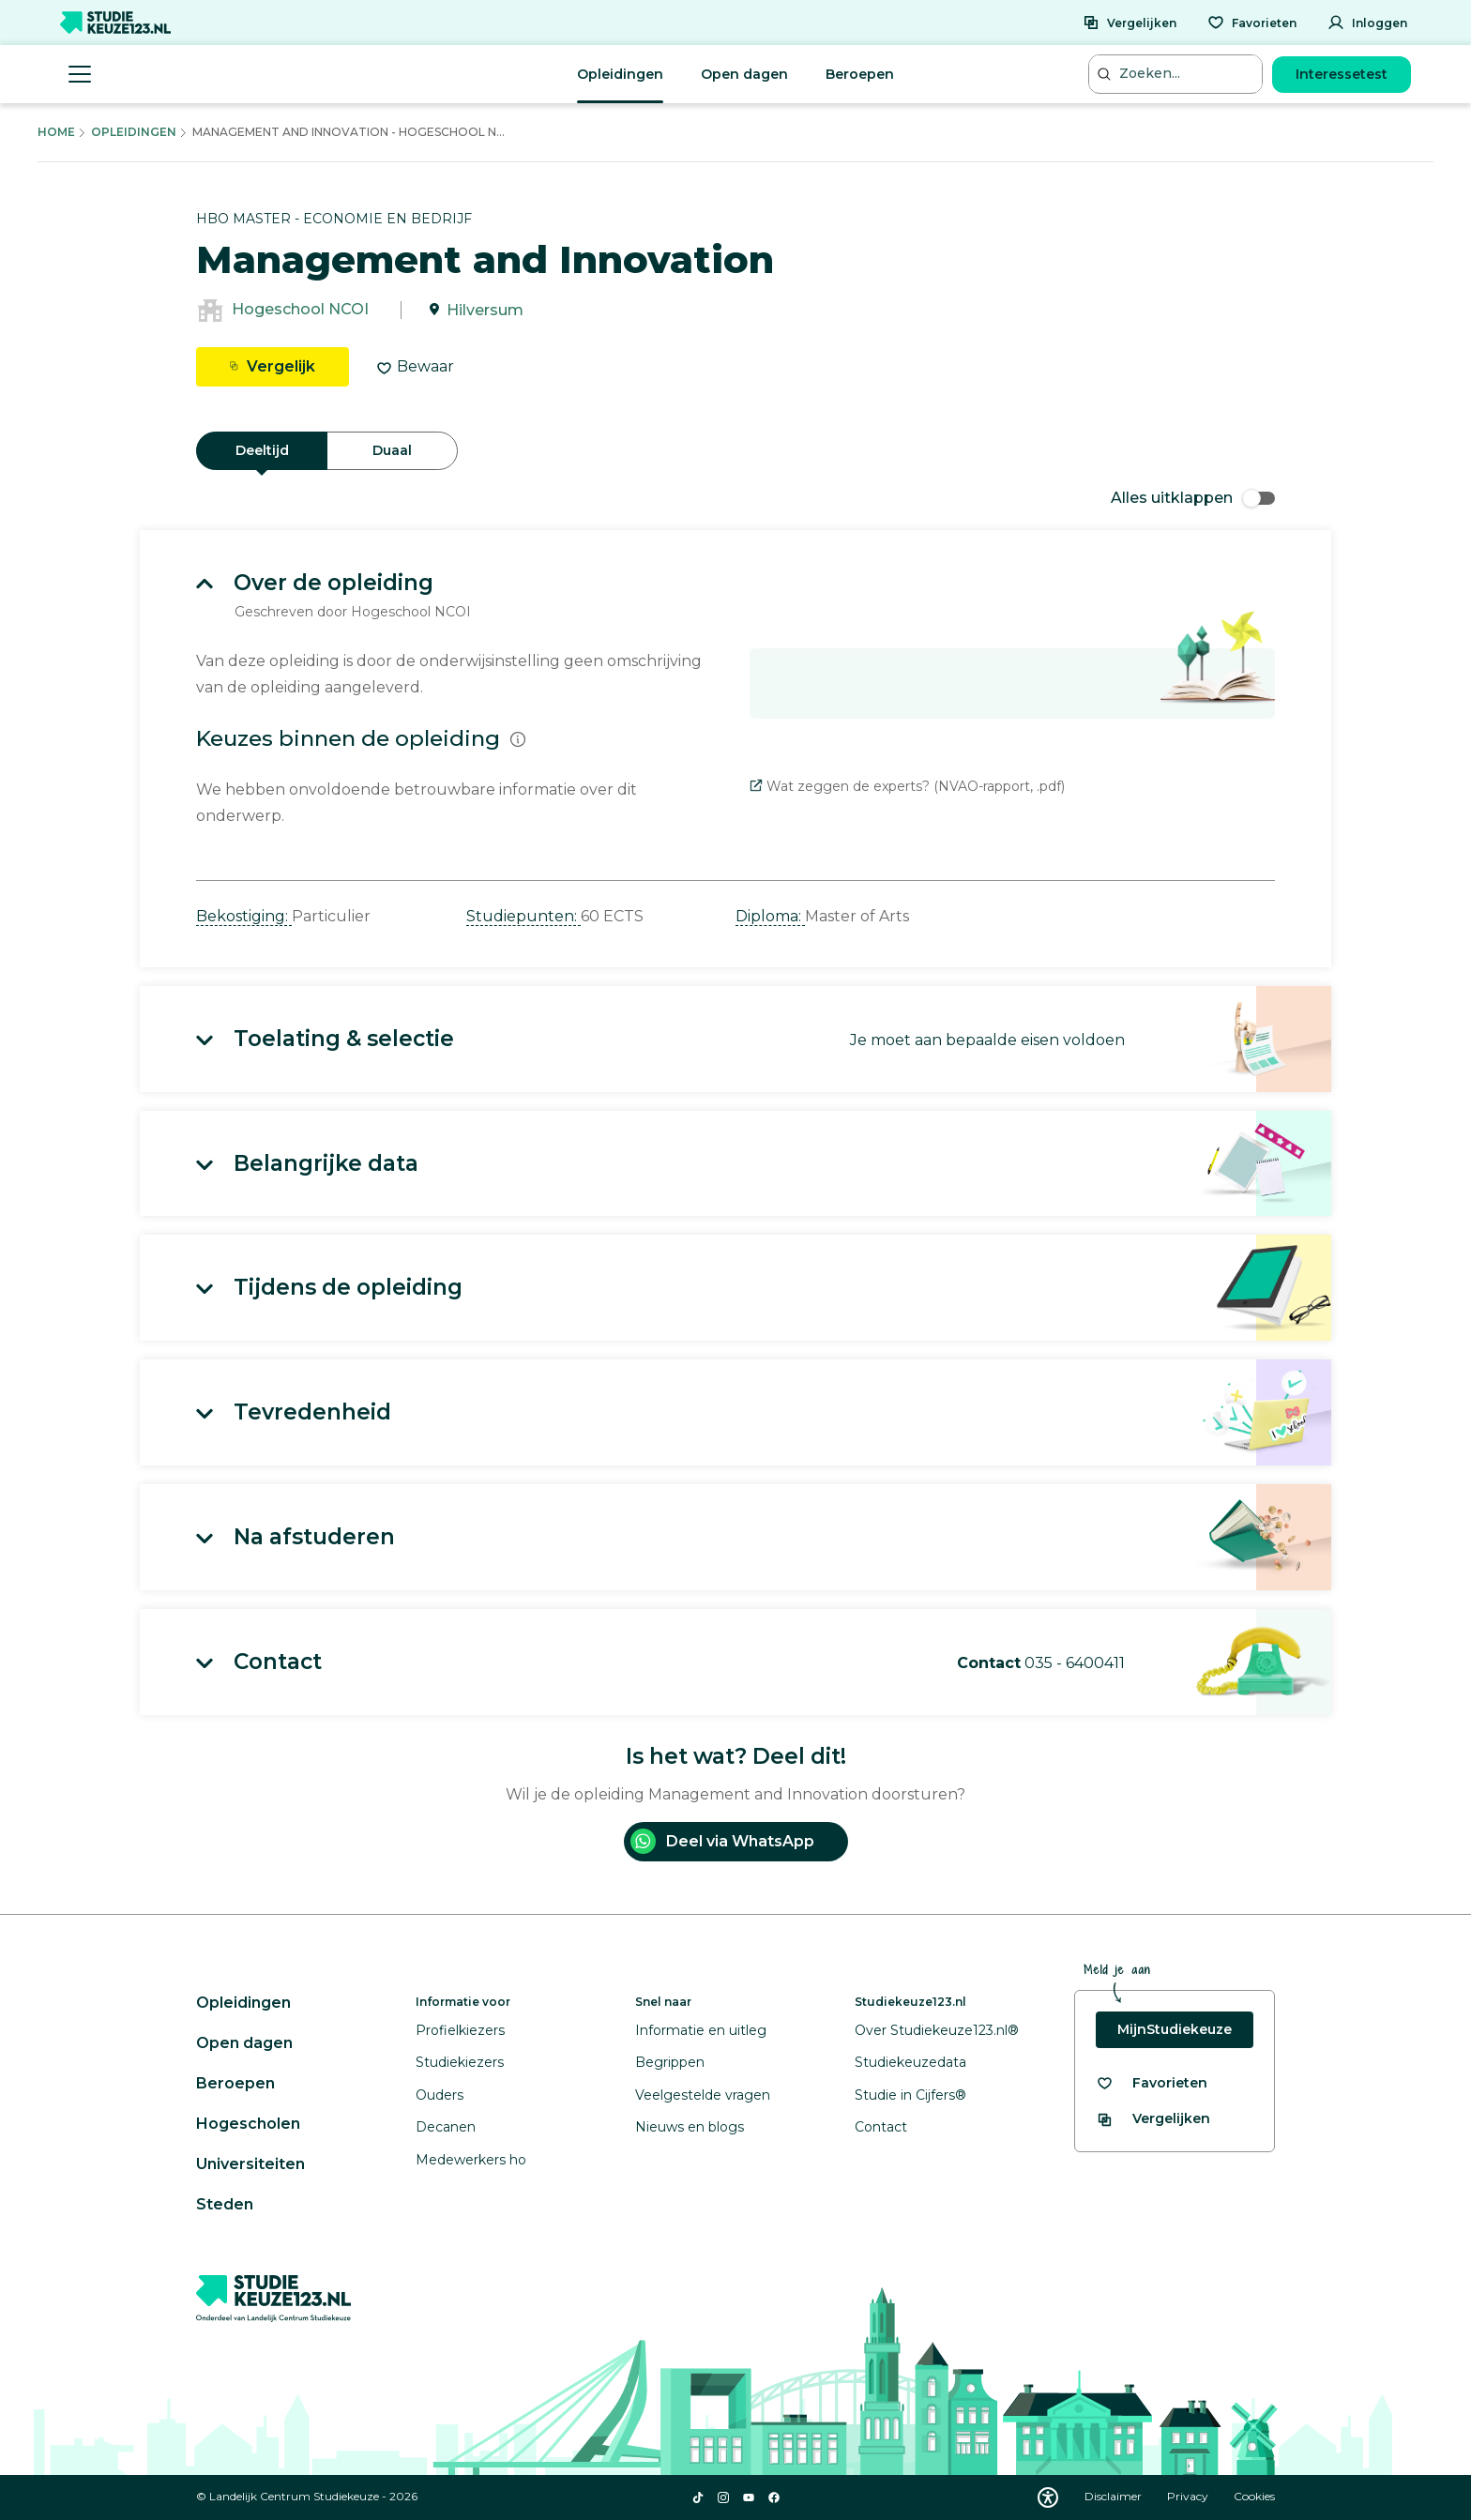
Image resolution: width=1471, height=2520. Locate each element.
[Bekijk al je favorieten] (1151, 2083)
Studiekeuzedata (910, 2062)
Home (56, 132)
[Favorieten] (1252, 22)
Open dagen (744, 74)
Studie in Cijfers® (910, 2095)
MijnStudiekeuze (1174, 2029)
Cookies (1254, 2496)
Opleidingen (620, 74)
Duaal (392, 450)
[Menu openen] (79, 74)
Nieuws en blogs (689, 2126)
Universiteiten (250, 2164)
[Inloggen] (1367, 22)
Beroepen (860, 74)
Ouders (439, 2095)
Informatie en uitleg (700, 2030)
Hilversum (485, 310)
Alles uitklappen (1193, 498)
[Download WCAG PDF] (1048, 2497)
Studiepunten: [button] (523, 916)
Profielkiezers (460, 2030)
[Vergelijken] (1129, 22)
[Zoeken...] (1177, 73)
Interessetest (1342, 74)
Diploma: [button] (770, 916)
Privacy (1189, 2496)
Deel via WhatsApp (722, 1841)
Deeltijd (262, 450)
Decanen (446, 2126)
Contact (881, 2126)
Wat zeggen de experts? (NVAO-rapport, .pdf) (907, 786)
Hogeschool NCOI (300, 310)
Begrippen (670, 2062)
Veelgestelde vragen (702, 2095)
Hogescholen (248, 2124)
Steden (224, 2204)
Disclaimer (1114, 2496)
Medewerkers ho (471, 2159)
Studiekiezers (460, 2062)
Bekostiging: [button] (244, 916)
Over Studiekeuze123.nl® (937, 2030)
